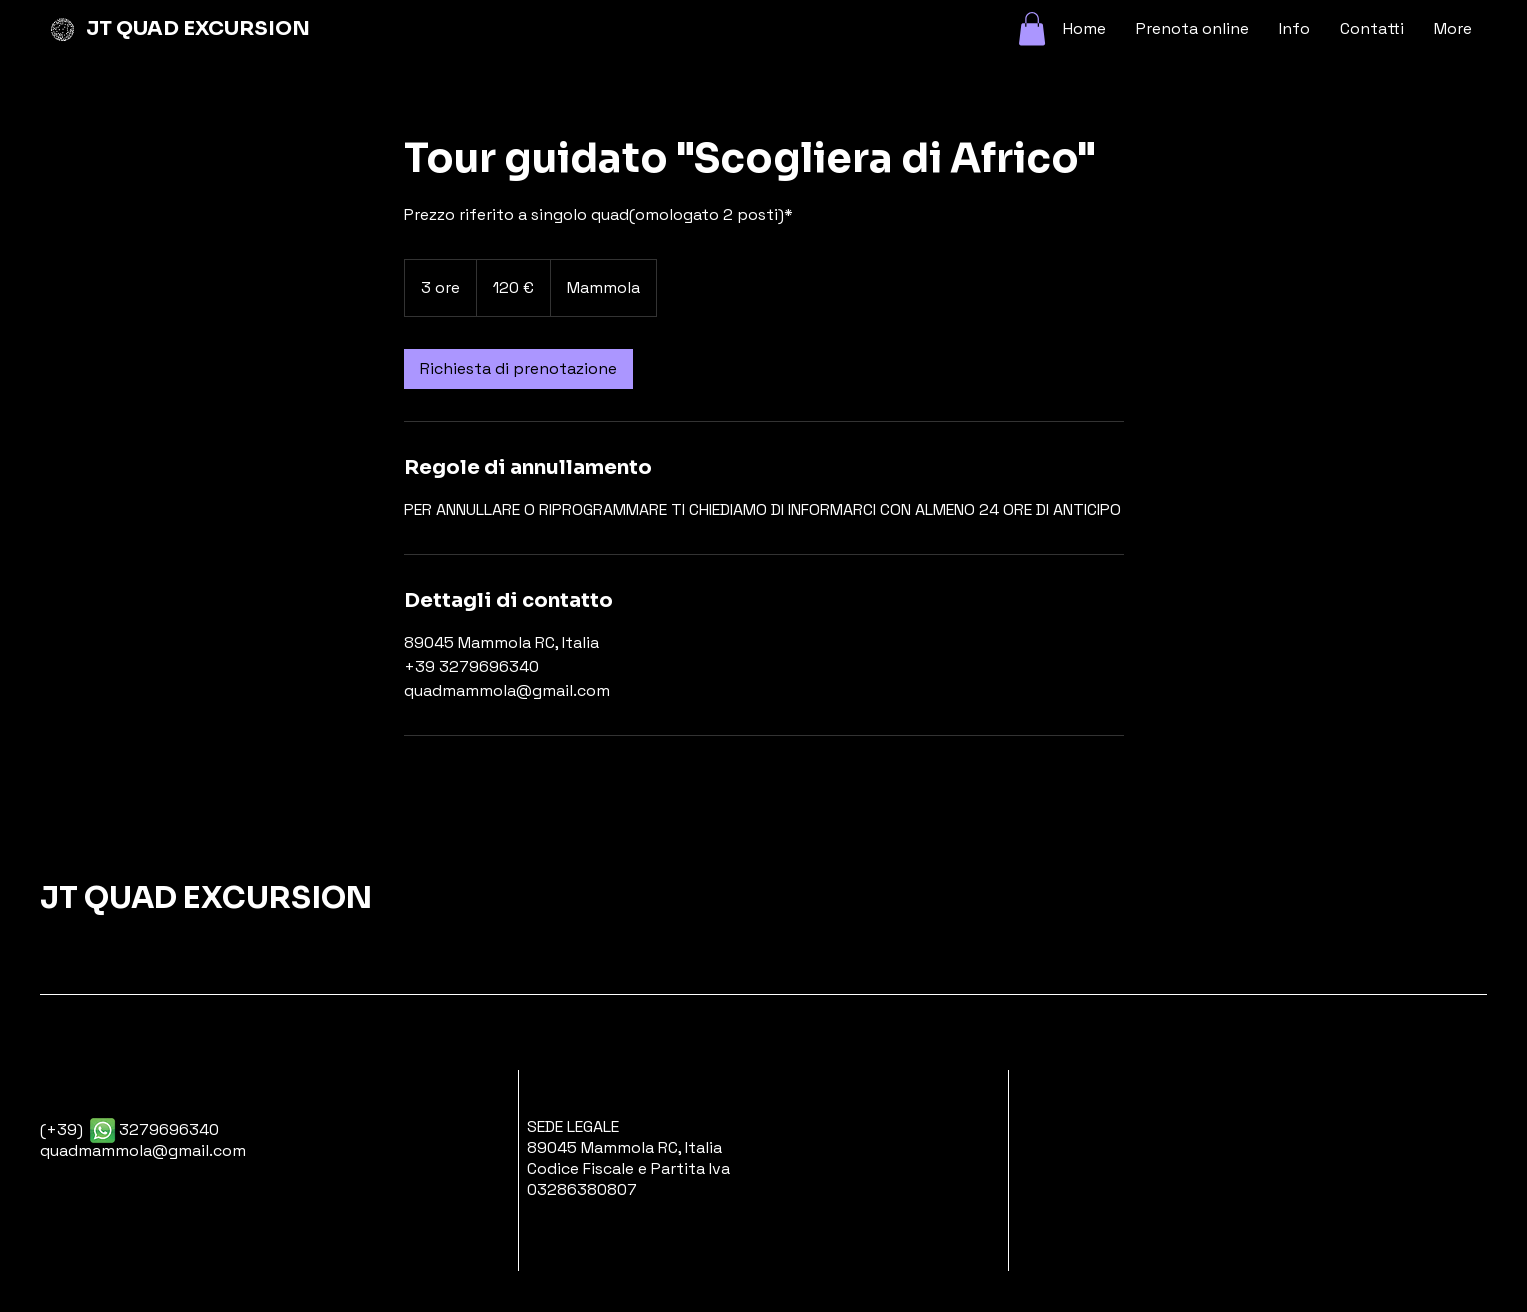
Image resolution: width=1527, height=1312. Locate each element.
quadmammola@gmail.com (143, 1150)
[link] (518, 369)
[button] (1032, 28)
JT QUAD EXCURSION (198, 28)
